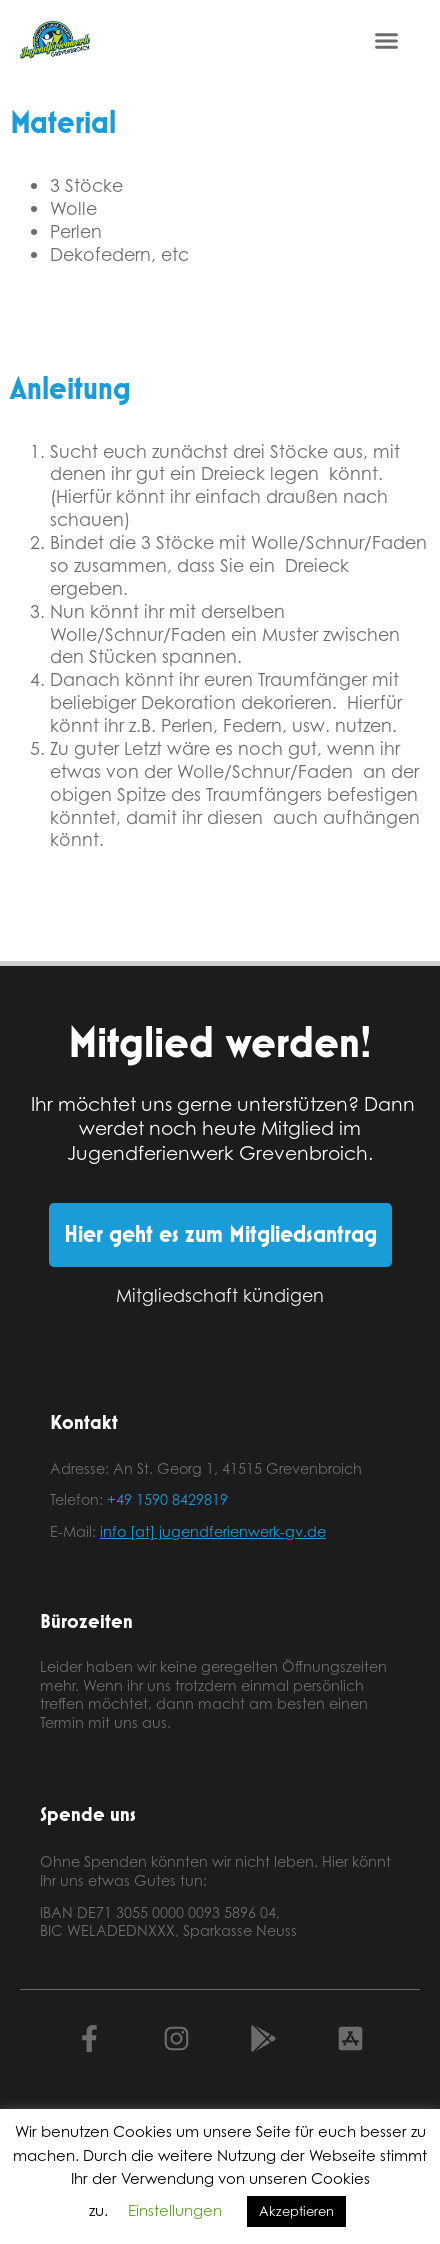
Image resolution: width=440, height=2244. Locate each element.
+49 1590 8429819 (167, 1499)
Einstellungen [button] (175, 2210)
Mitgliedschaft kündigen (220, 1295)
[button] (387, 40)
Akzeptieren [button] (296, 2211)
